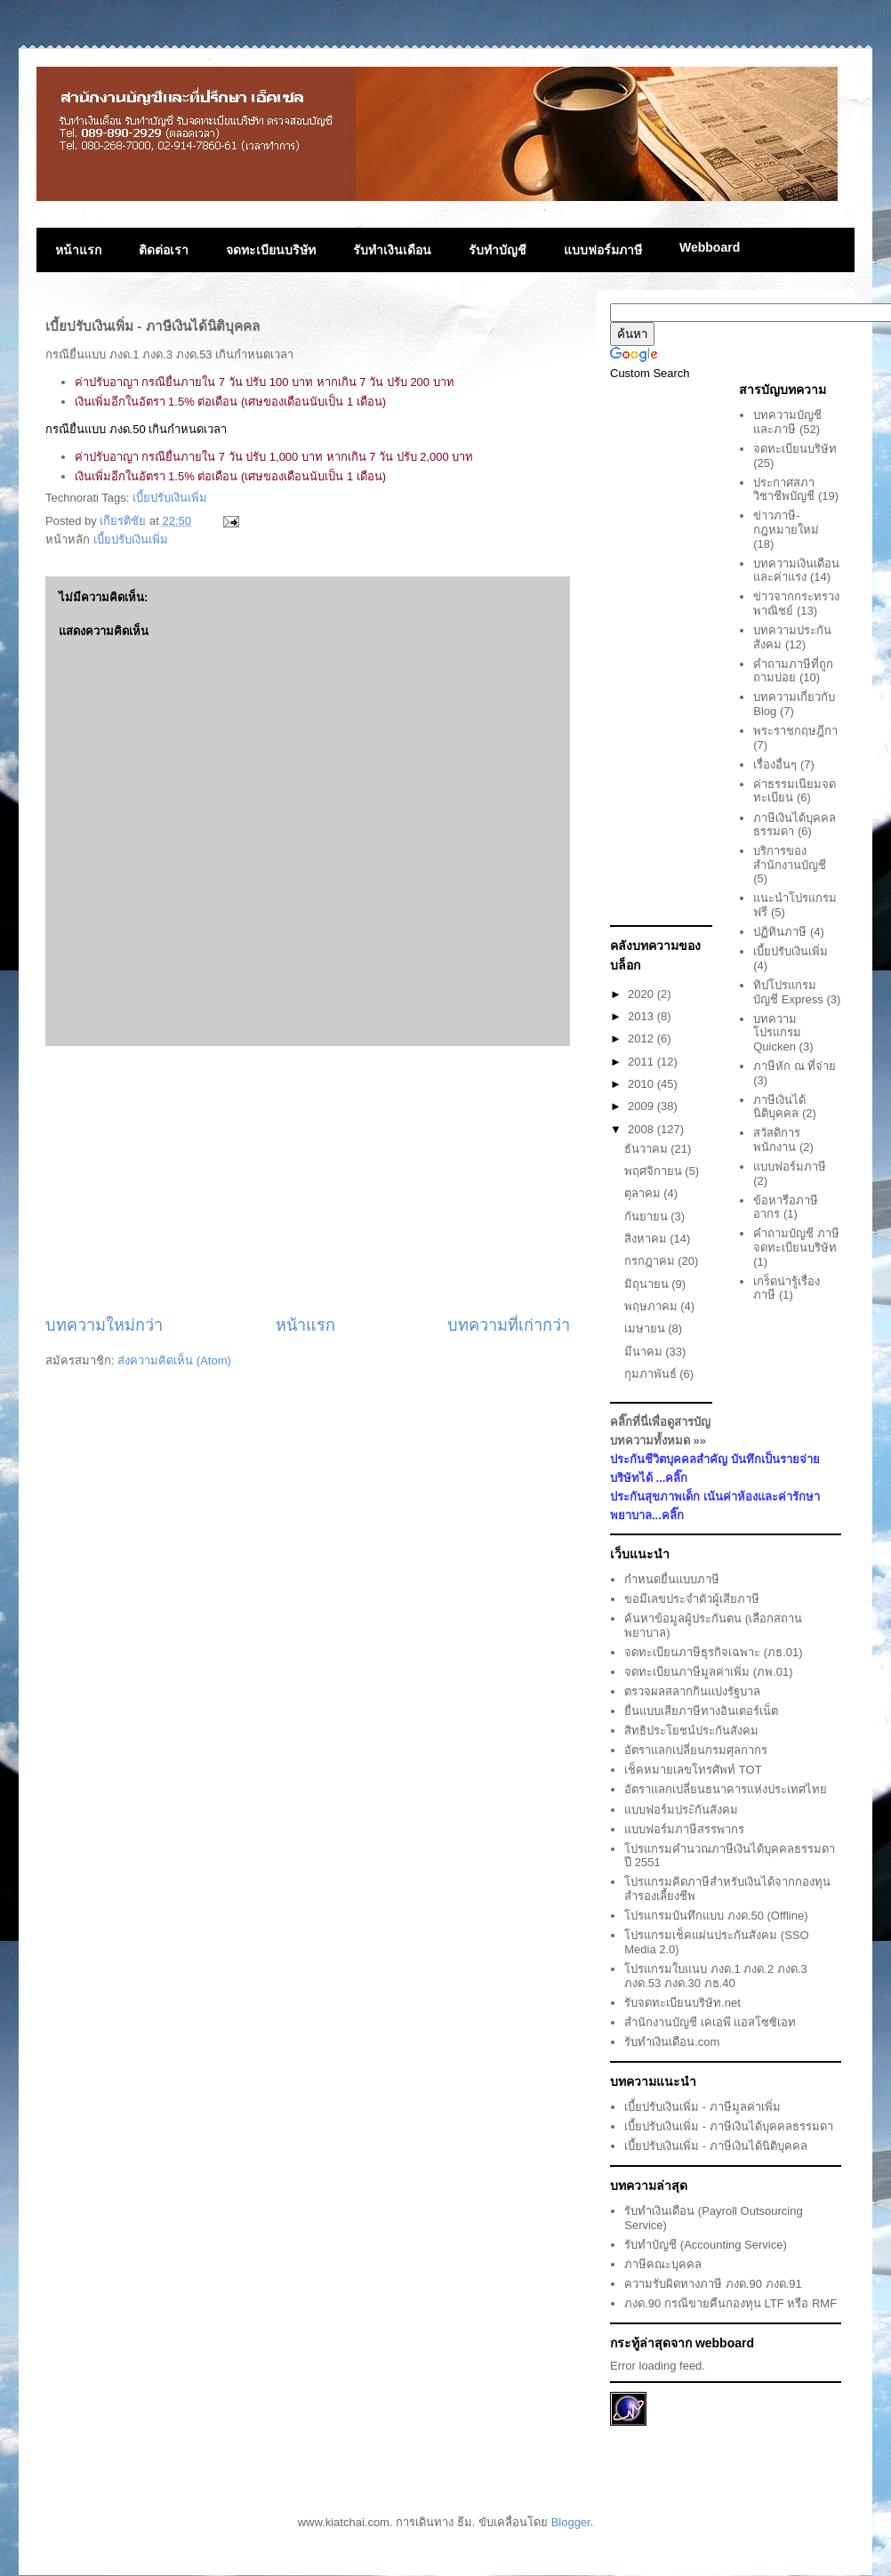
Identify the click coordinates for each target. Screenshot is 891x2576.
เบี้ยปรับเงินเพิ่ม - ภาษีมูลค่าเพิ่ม (702, 2106)
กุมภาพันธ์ (652, 1374)
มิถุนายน (648, 1284)
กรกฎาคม (651, 1261)
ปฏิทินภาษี (780, 931)
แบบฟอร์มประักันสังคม (681, 1809)
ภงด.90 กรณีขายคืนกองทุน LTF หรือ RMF (730, 2303)
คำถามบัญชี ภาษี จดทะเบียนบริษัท (796, 1240)
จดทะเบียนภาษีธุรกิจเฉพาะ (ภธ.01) (713, 1652)
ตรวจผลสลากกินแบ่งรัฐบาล (692, 1691)
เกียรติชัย (124, 520)
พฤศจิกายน (655, 1171)
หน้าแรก (78, 250)
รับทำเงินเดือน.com (671, 2042)
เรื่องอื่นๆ (775, 764)
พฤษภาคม (652, 1306)
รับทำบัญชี (497, 250)
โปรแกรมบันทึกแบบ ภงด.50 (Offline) (715, 1915)
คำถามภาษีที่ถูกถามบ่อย (793, 671)
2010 (642, 1084)
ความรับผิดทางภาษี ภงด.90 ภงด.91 (712, 2283)
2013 (642, 1016)
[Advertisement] (307, 1180)
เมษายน (646, 1328)
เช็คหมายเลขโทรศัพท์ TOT (692, 1769)
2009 (642, 1106)
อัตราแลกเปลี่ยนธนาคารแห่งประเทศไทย (725, 1789)
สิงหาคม (647, 1238)
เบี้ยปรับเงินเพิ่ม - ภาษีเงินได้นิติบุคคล (715, 2146)
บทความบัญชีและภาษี (787, 422)
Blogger (570, 2522)
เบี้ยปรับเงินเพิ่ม (169, 497)
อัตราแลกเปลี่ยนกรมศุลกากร (695, 1750)
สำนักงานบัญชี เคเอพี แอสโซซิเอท (710, 2022)
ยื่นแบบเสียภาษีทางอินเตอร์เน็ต (701, 1711)
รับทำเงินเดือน (392, 250)
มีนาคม (645, 1351)
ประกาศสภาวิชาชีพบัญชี (784, 489)
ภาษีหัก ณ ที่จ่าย (794, 1066)
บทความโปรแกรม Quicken (777, 1032)
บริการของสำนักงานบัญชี (789, 858)
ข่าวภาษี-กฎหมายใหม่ (786, 522)
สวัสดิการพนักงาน (776, 1140)
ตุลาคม (644, 1193)
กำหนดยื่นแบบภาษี (671, 1579)
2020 (642, 994)
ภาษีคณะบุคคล (663, 2264)
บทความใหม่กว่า (104, 1325)
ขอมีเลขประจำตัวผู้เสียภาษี (691, 1599)
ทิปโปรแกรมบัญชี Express (788, 992)
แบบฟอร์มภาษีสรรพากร (684, 1829)
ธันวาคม (647, 1148)
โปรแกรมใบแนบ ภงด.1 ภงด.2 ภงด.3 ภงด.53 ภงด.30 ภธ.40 (715, 1976)
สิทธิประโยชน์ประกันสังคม (691, 1730)
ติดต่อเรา (164, 250)
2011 (642, 1061)
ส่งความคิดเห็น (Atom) (174, 1360)
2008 (642, 1129)
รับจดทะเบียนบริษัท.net (682, 2002)
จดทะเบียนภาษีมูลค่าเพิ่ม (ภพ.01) (708, 1671)
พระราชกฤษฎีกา (795, 730)
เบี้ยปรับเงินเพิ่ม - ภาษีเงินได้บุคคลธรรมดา (728, 2126)
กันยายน (647, 1216)
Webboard (709, 247)
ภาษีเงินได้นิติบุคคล (779, 1107)
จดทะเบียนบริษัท (271, 250)
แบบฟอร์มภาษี (603, 250)
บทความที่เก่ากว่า (508, 1325)
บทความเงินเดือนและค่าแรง (796, 570)
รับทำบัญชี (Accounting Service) (705, 2244)
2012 (642, 1038)
